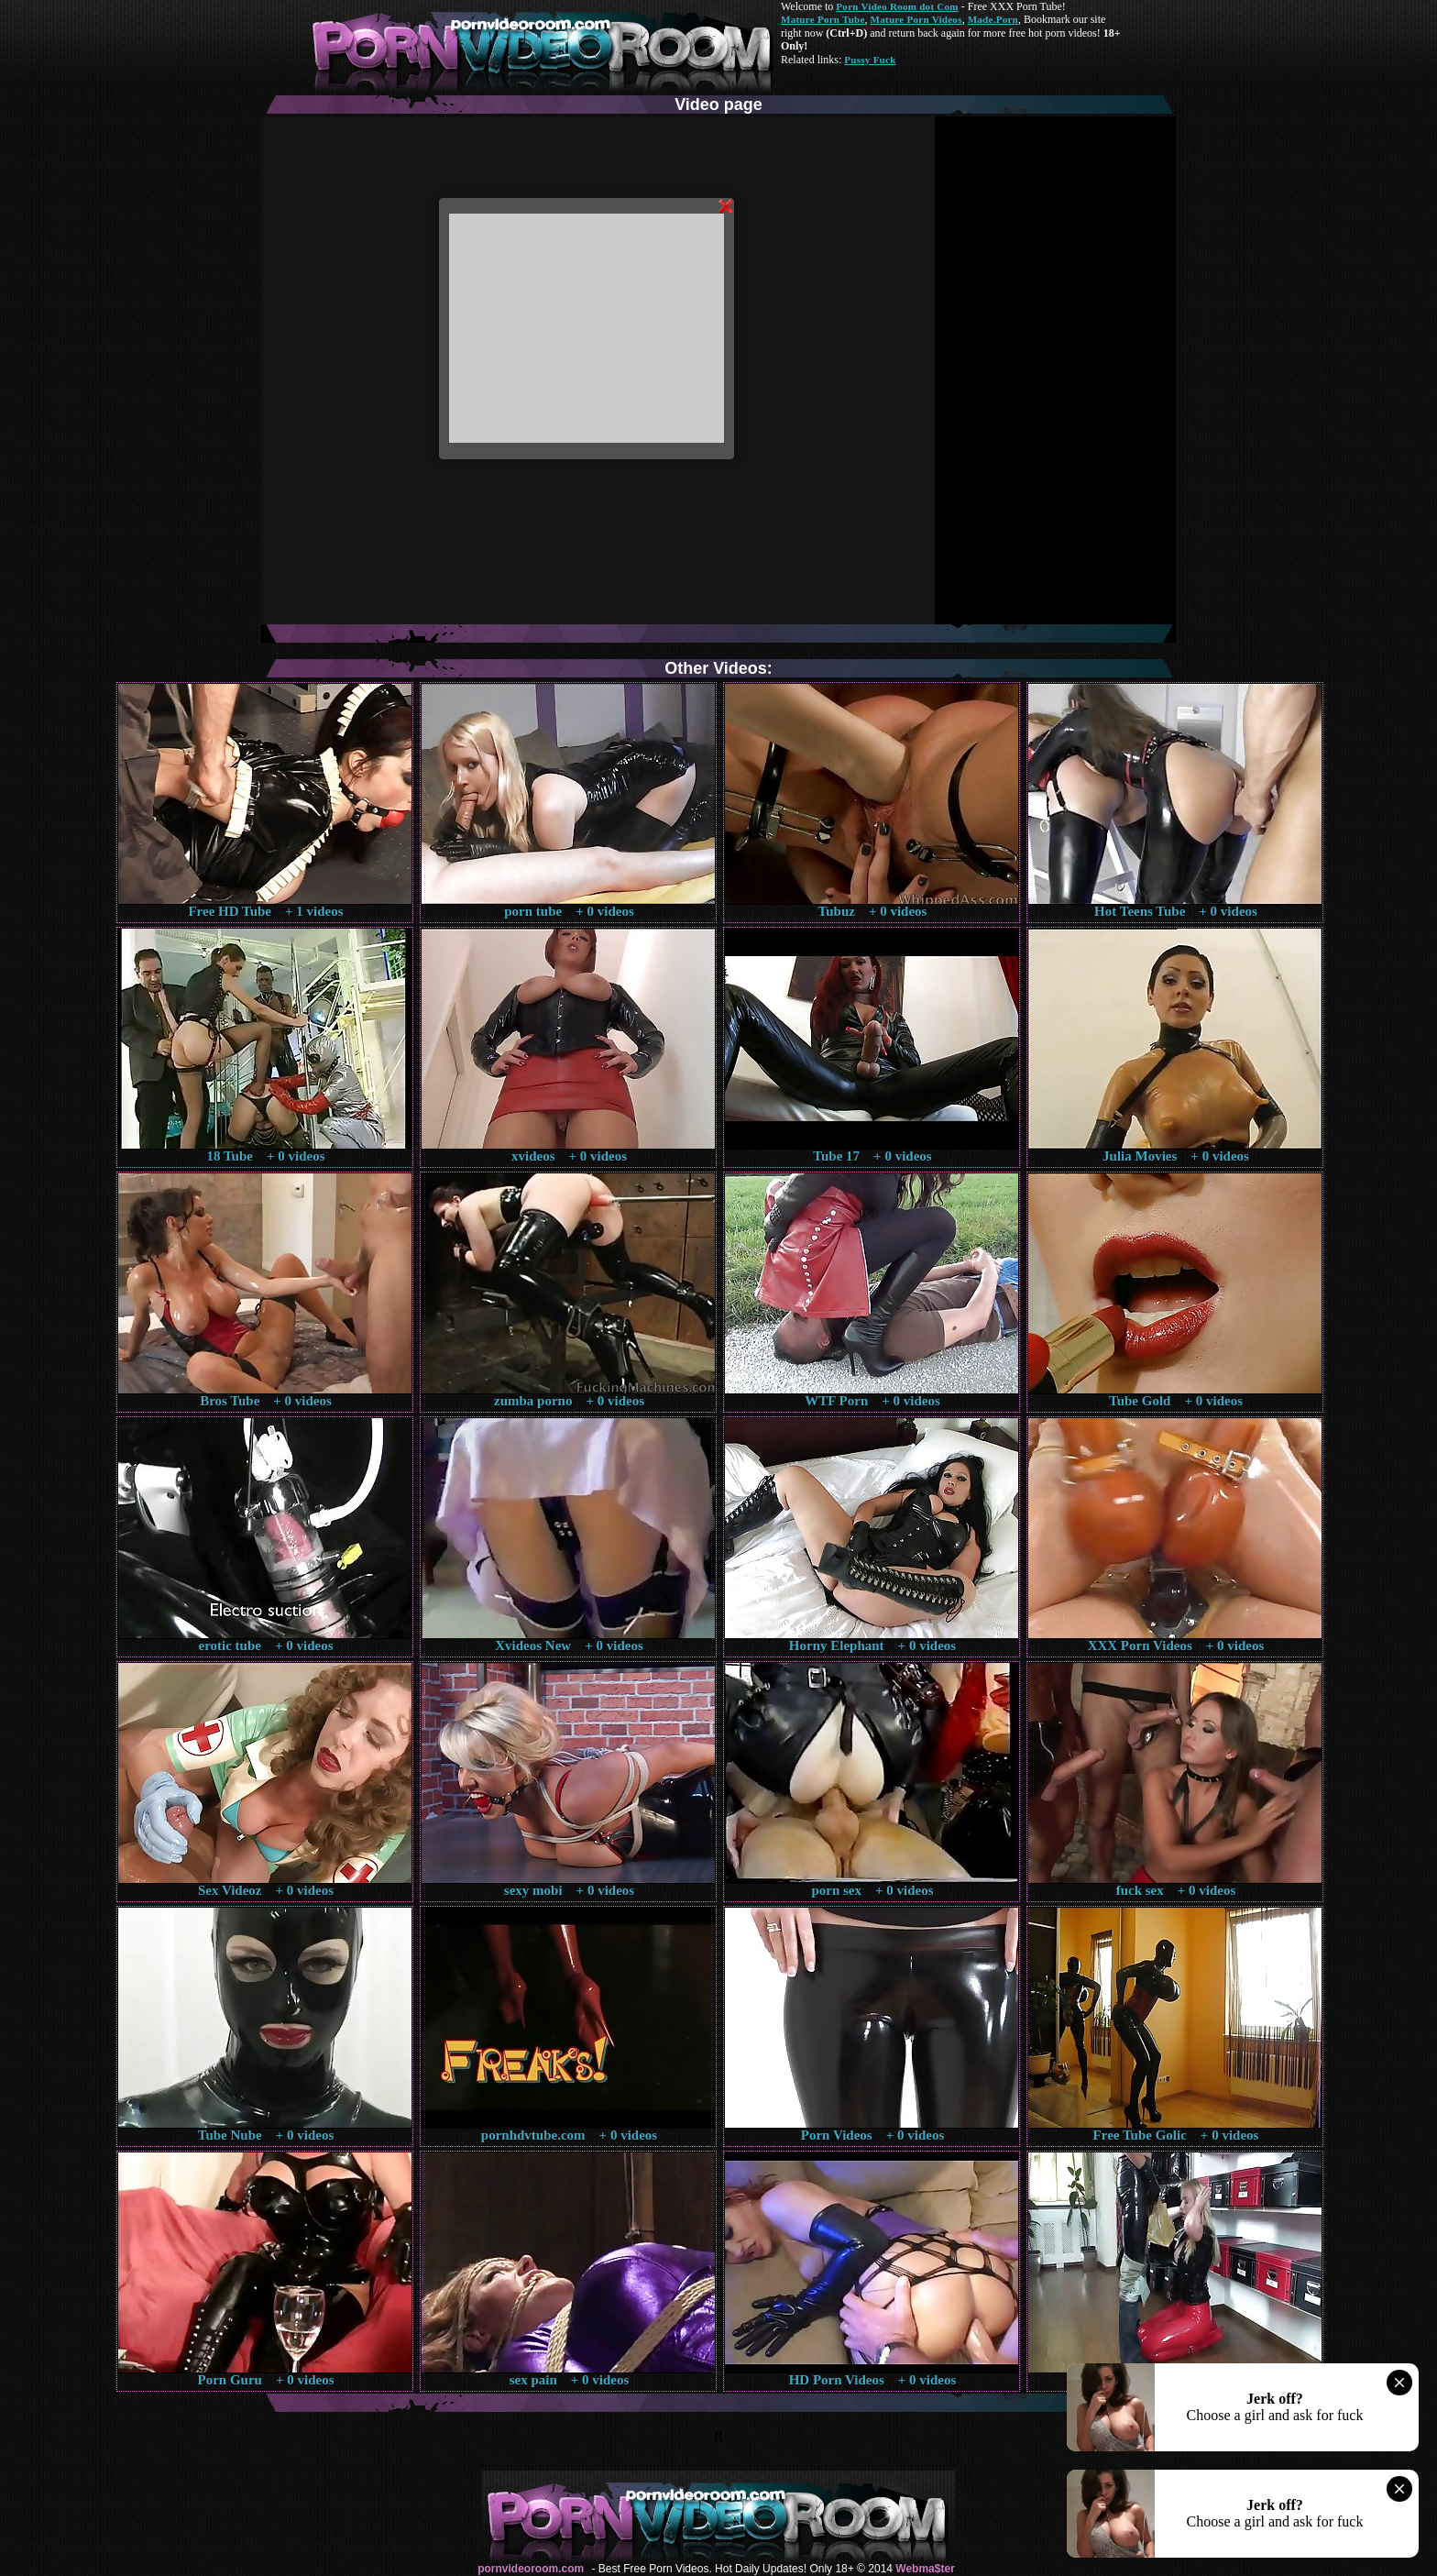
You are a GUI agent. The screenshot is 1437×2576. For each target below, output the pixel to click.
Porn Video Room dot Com (897, 6)
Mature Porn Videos (916, 19)
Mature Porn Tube (823, 19)
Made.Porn (993, 19)
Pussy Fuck (869, 59)
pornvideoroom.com (530, 2568)
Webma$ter (924, 2568)
